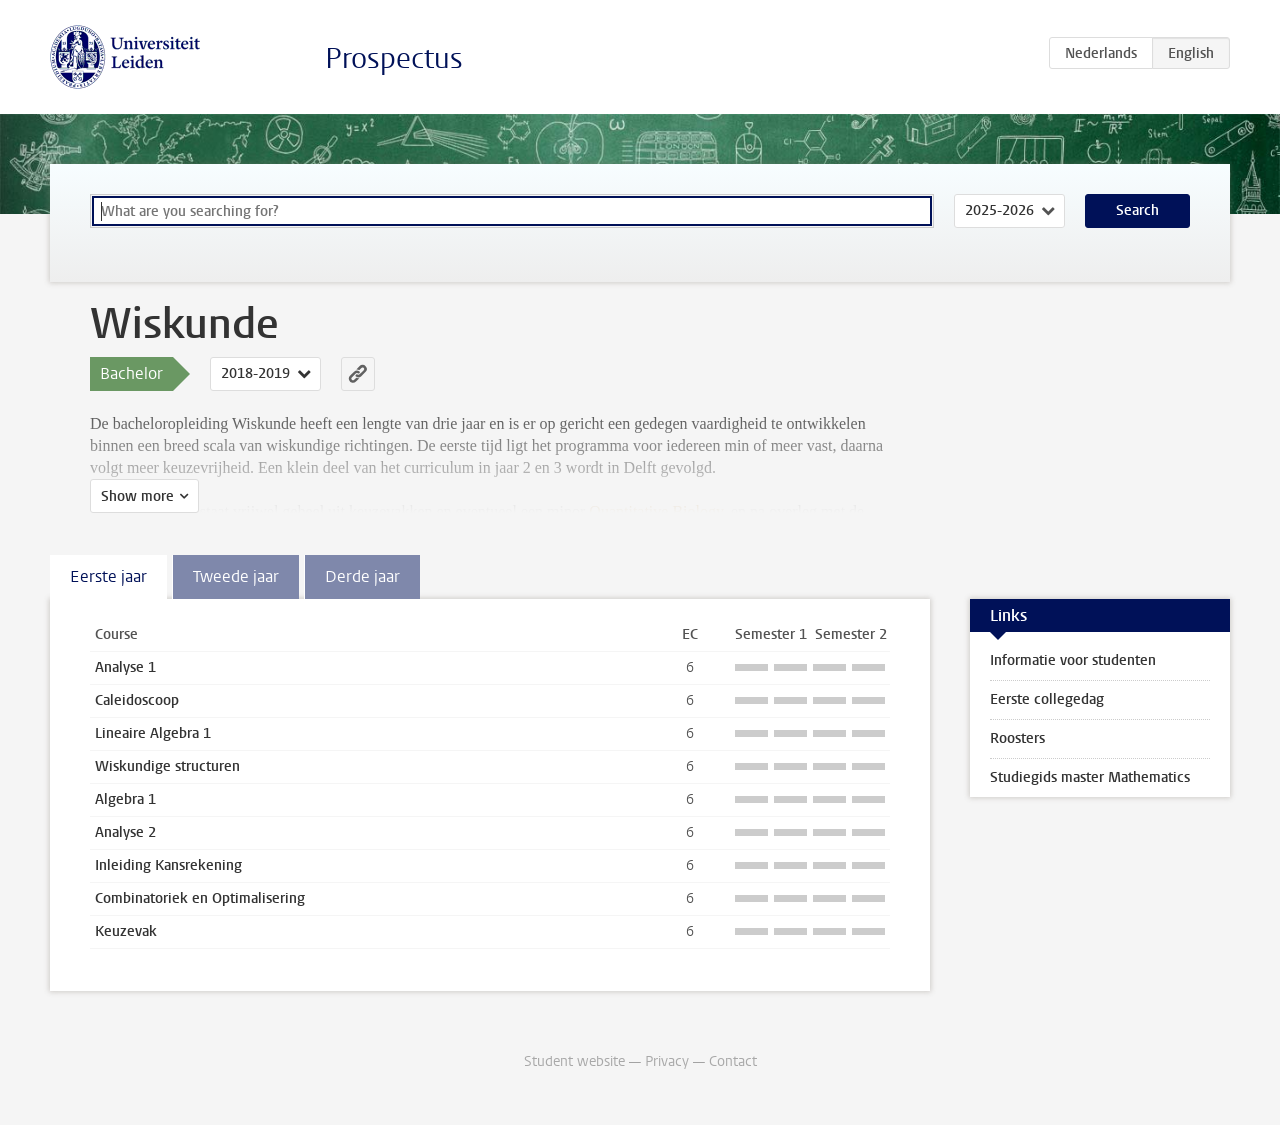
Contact (733, 1061)
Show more (137, 496)
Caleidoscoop (137, 700)
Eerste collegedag (1047, 699)
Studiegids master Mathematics (1090, 777)
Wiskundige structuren (167, 766)
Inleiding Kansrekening (168, 865)
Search (1137, 210)
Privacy (667, 1061)
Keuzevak (126, 931)
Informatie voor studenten (1073, 660)
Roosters (1017, 738)
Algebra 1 (125, 799)
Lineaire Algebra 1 (153, 733)
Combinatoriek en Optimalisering (200, 898)
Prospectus (394, 58)
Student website (574, 1061)
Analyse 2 (125, 832)
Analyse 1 (125, 667)
